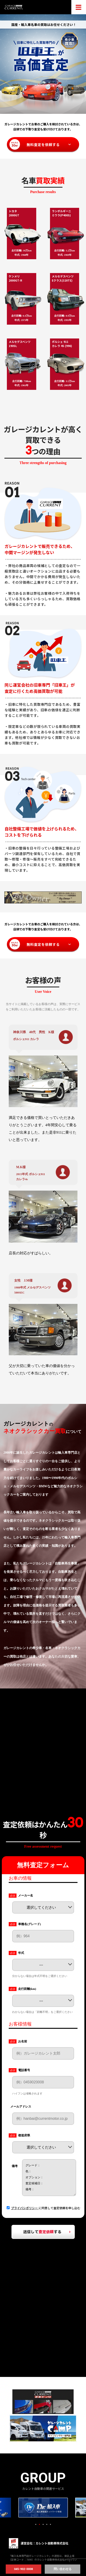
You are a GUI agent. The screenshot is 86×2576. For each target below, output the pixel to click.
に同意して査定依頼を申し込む (45, 2208)
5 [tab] (50, 2524)
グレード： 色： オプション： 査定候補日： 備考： (49, 2177)
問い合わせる (63, 2569)
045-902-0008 (23, 2569)
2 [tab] (39, 2524)
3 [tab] (43, 2524)
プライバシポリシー (25, 2208)
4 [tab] (46, 2524)
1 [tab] (35, 2524)
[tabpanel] (43, 2507)
